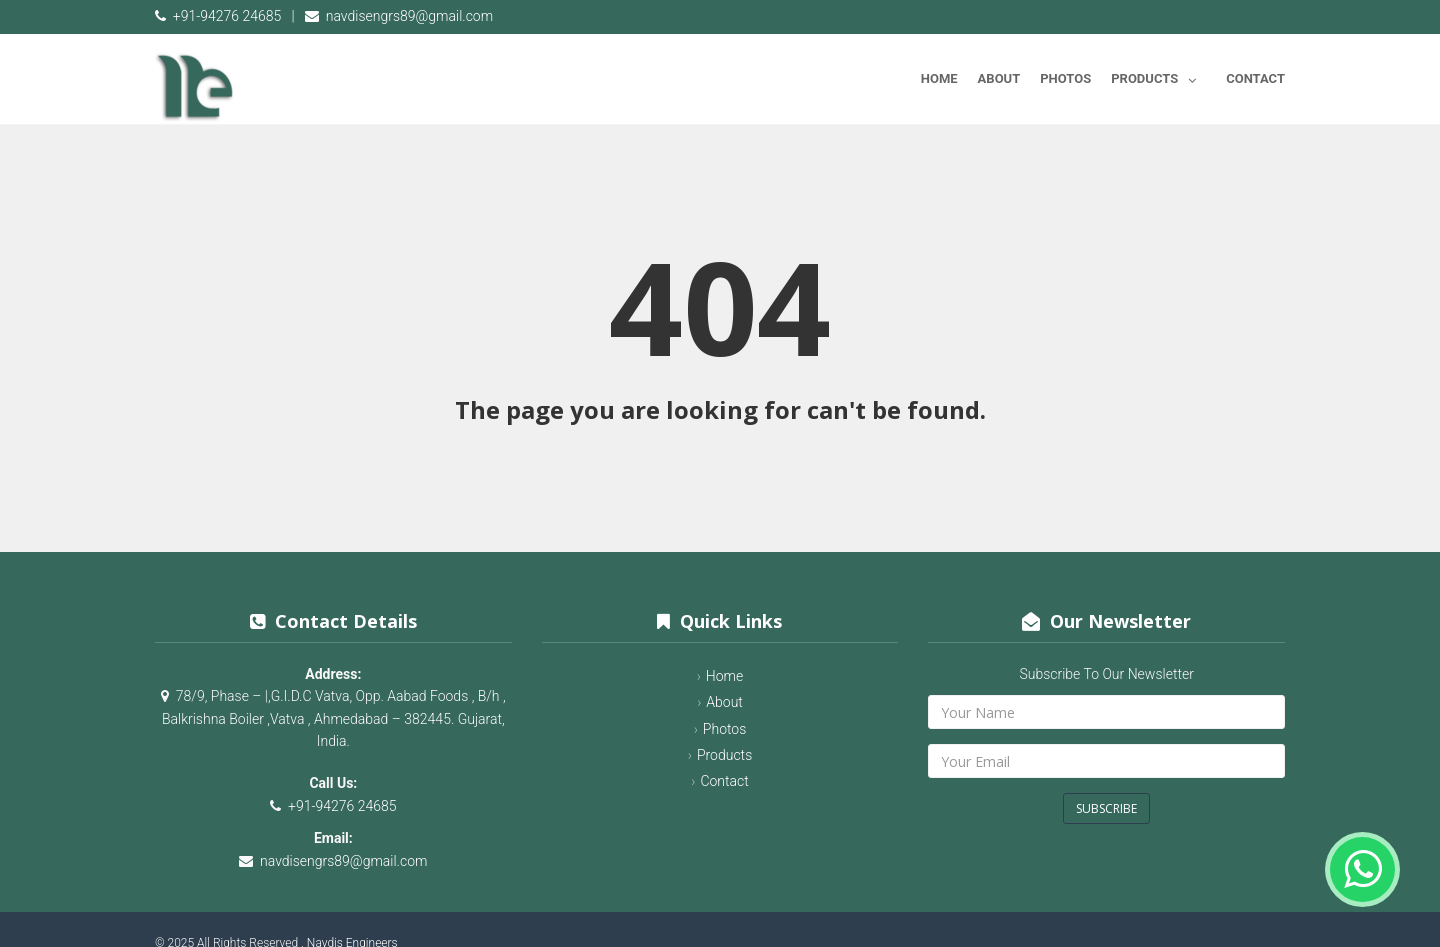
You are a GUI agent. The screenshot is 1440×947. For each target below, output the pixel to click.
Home (939, 78)
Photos (1065, 78)
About (999, 78)
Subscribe (1106, 808)
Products (1158, 75)
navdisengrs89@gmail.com (409, 16)
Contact (1255, 78)
